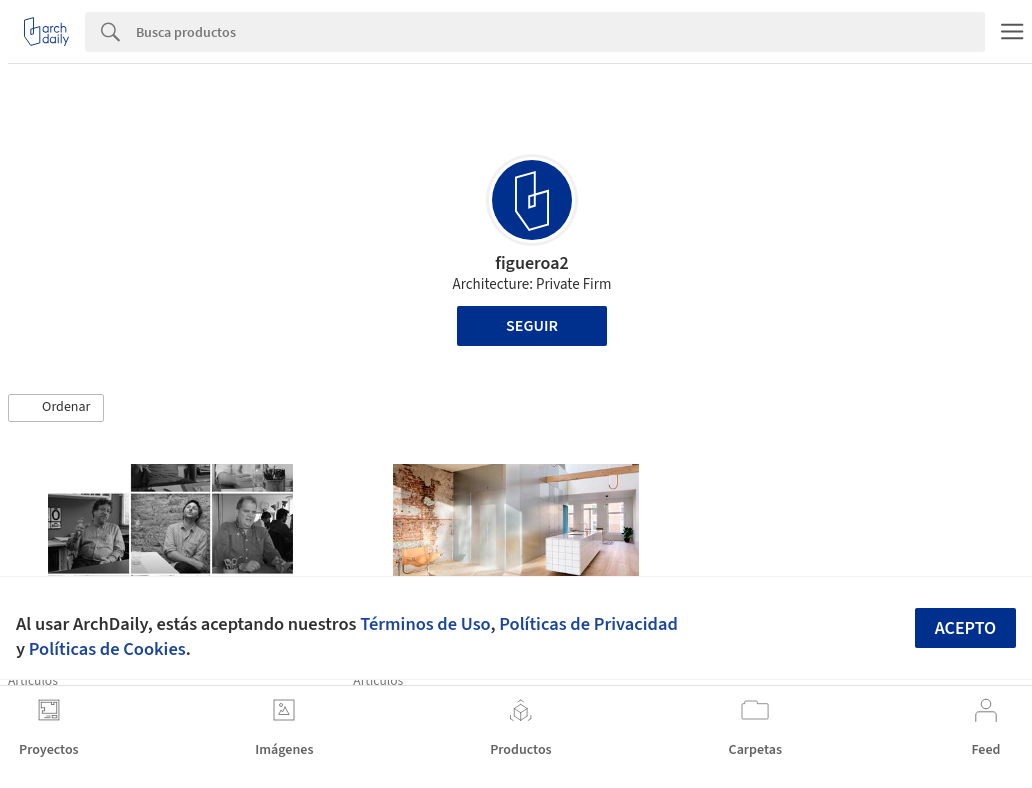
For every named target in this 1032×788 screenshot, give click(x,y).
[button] (56, 408)
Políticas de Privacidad (588, 624)
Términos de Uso (425, 624)
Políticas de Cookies (107, 649)
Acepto (966, 628)
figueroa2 (532, 263)
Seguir (532, 326)
